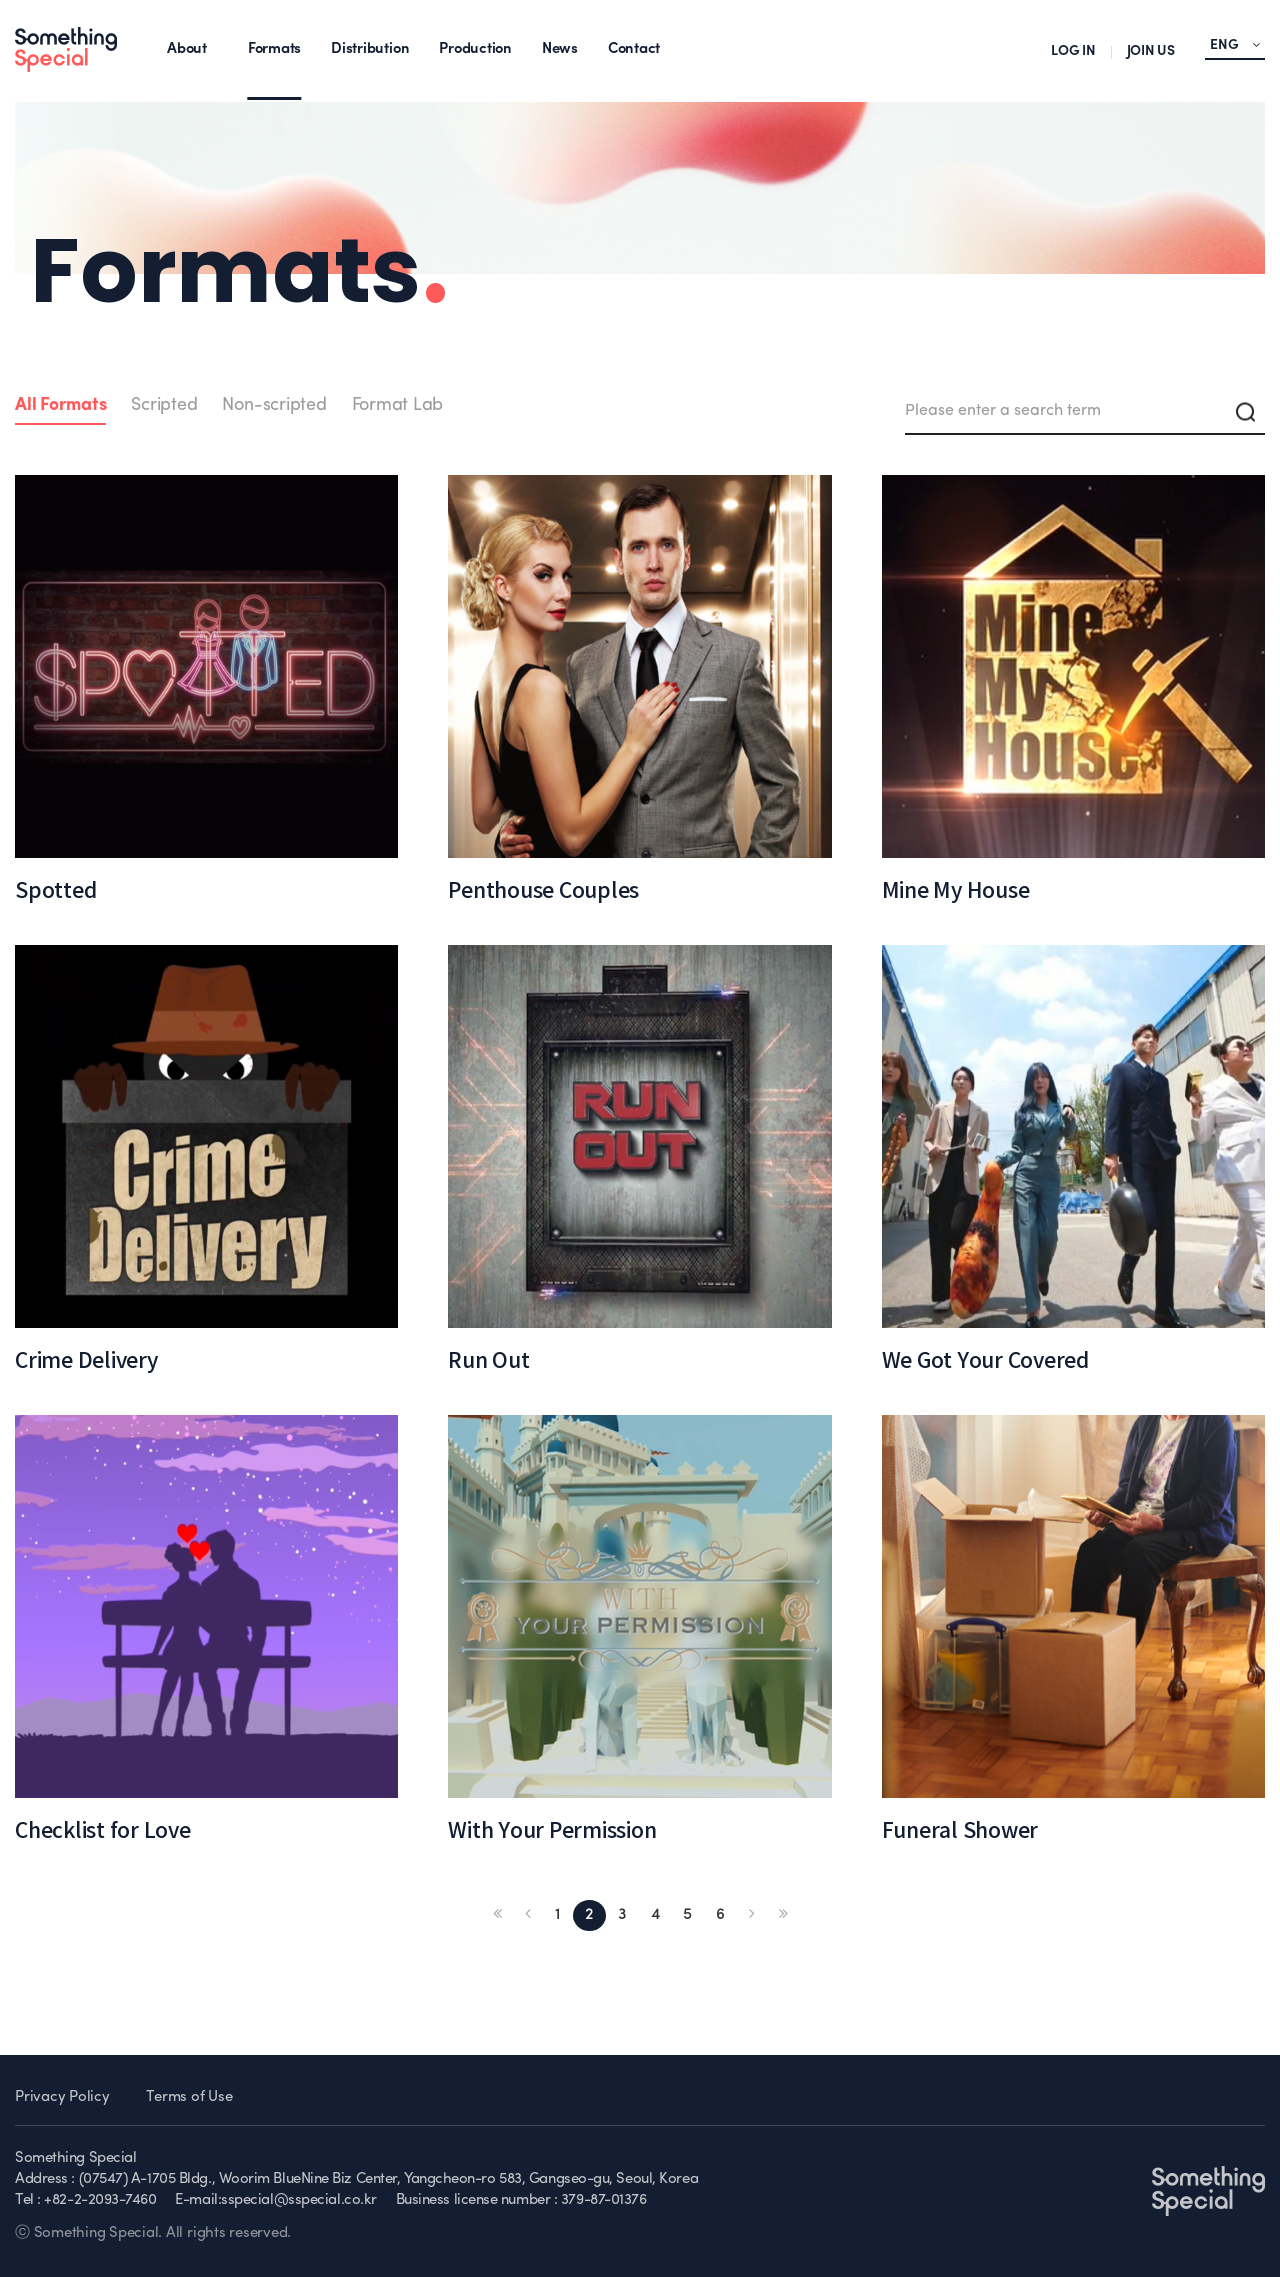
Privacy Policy (62, 2097)
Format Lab (398, 405)
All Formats (60, 405)
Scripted (164, 405)
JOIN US (1151, 51)
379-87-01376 (604, 2200)
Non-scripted (274, 405)
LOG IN (1073, 51)
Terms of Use (189, 2097)
